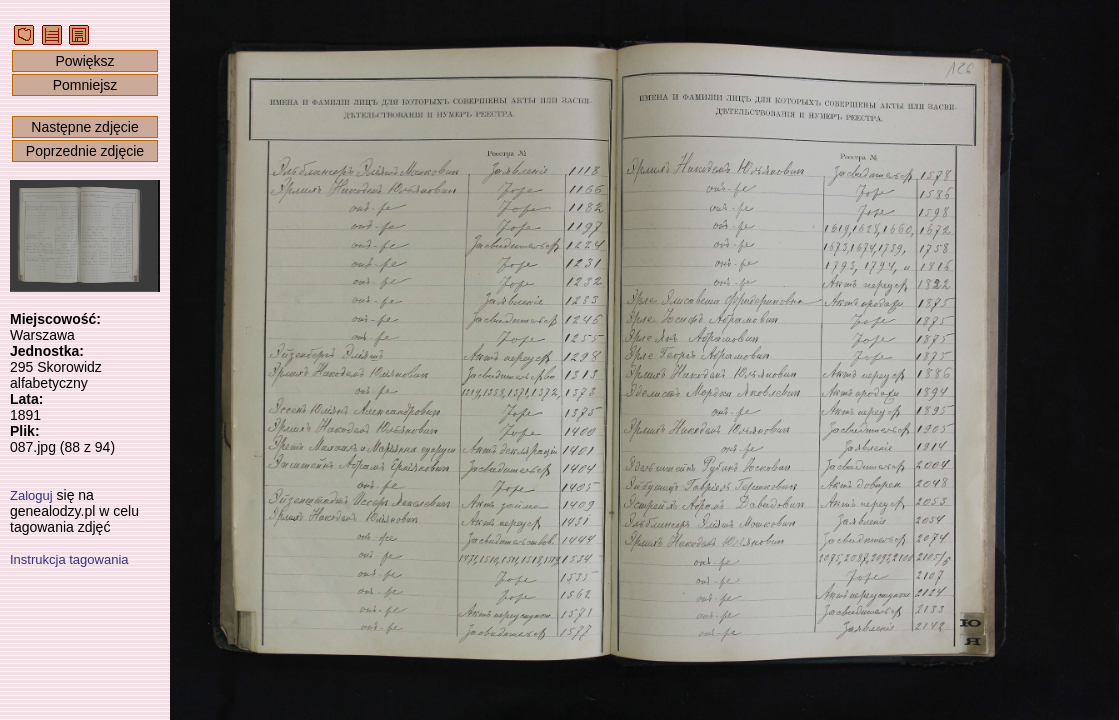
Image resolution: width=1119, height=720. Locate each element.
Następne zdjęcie (84, 127)
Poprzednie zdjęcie (85, 151)
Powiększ (84, 61)
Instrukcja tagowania (69, 559)
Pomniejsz (85, 85)
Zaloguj (31, 495)
